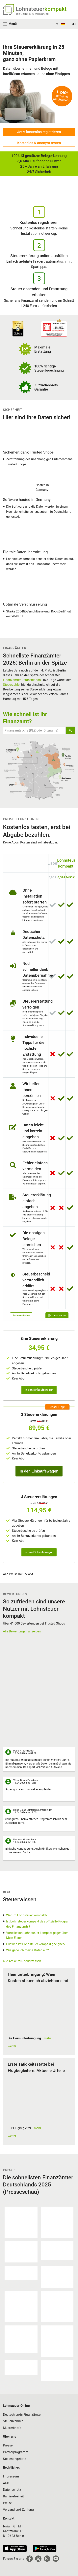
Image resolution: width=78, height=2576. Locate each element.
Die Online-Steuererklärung (32, 13)
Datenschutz (12, 2489)
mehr (47, 2038)
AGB (6, 2483)
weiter (12, 2046)
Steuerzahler (11, 684)
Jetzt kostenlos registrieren (39, 132)
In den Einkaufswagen (39, 1390)
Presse (8, 2445)
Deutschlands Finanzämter (22, 2414)
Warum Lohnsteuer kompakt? (26, 1915)
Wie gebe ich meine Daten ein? (27, 1950)
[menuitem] (60, 24)
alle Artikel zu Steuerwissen (22, 1961)
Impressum (11, 2476)
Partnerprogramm (15, 2452)
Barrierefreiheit (13, 2496)
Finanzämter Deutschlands (22, 680)
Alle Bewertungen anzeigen (22, 1631)
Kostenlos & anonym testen (39, 143)
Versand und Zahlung (18, 2509)
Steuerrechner (13, 2421)
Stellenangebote (14, 2459)
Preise (7, 2503)
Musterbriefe (12, 2428)
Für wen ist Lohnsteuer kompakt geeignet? (35, 1944)
